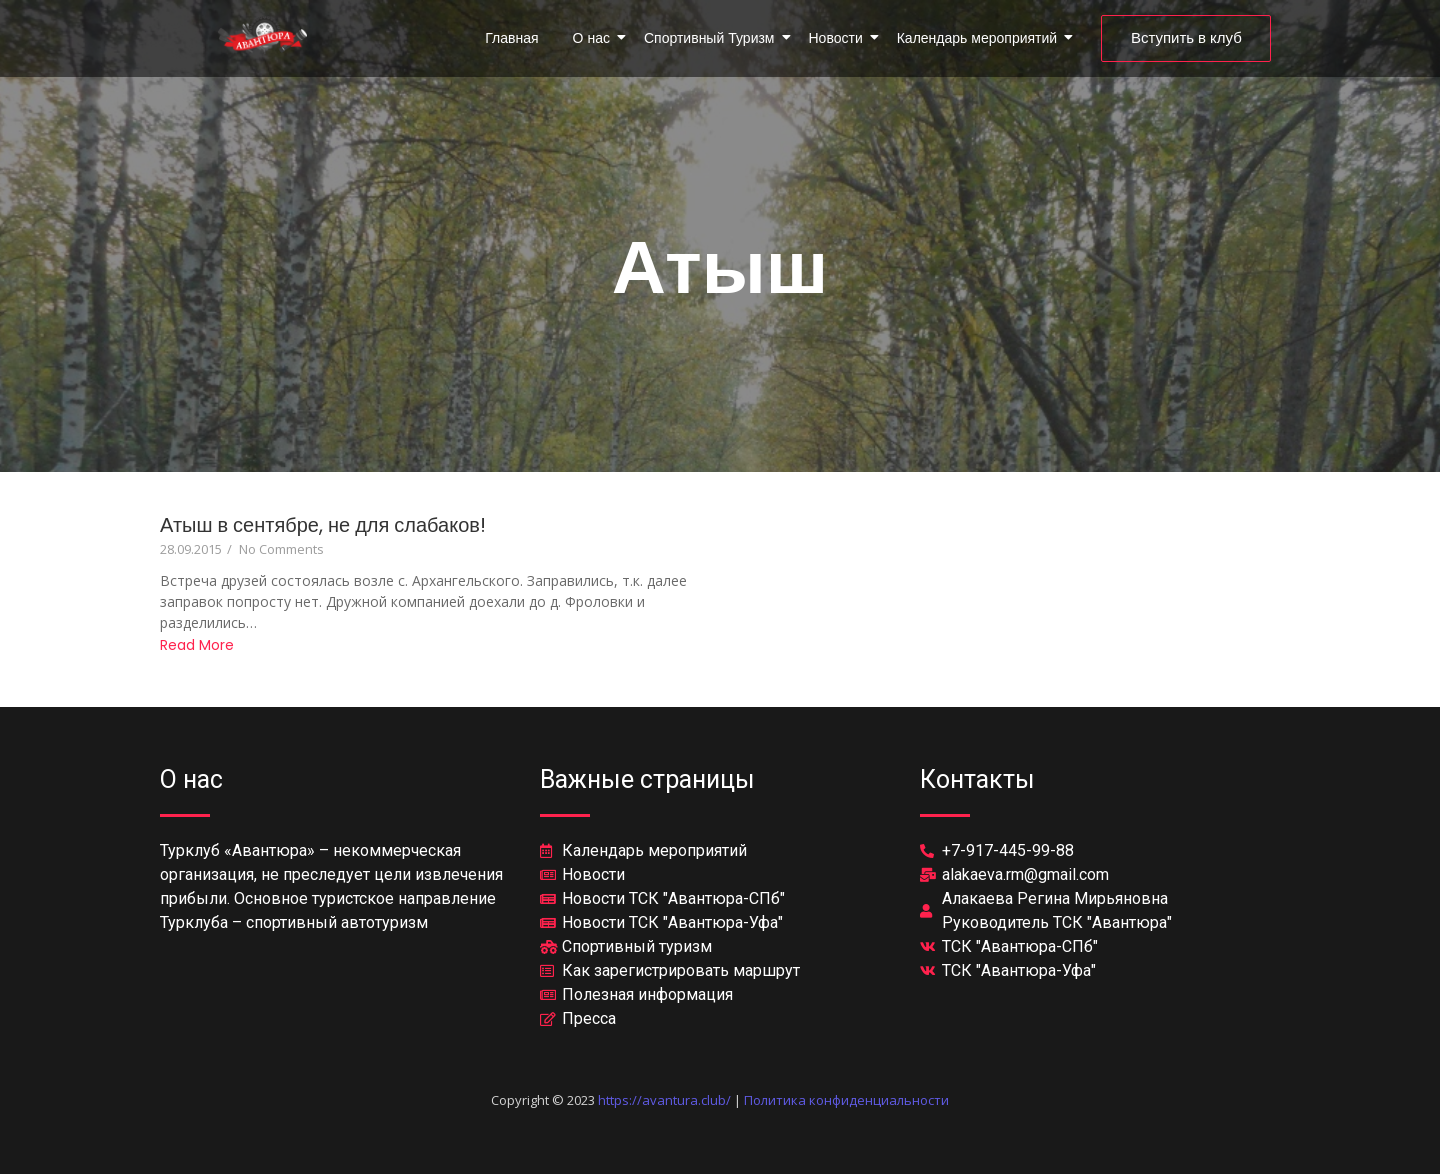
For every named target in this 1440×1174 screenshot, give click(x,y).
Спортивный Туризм (713, 38)
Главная (511, 38)
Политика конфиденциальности (846, 1100)
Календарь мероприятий (980, 38)
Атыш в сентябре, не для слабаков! (323, 525)
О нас (595, 38)
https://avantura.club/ (664, 1100)
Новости (839, 38)
